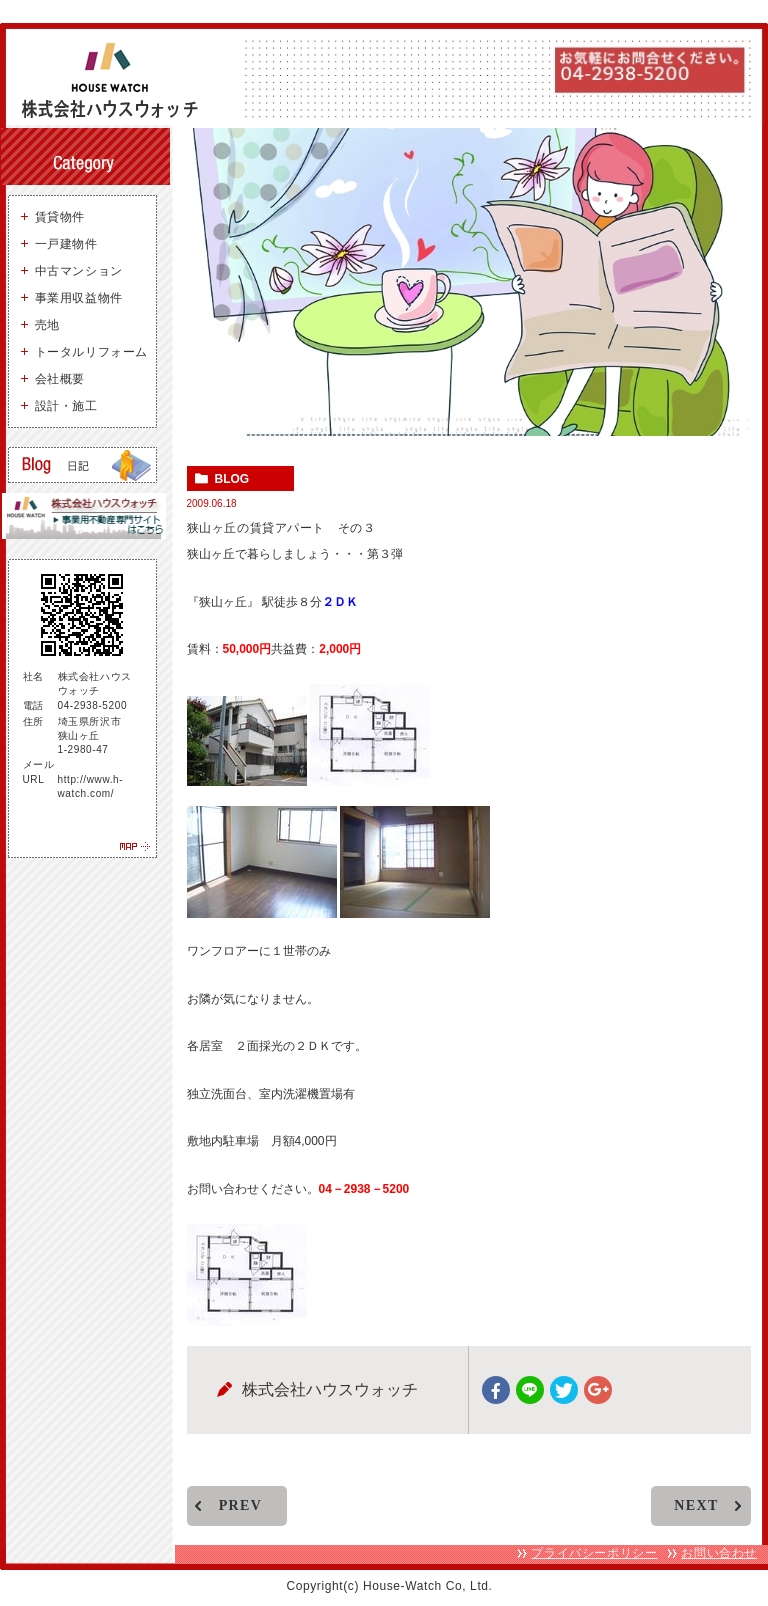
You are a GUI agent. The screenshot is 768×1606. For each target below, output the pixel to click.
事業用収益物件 (79, 298)
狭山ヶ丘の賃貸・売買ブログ (82, 465)
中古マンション (79, 271)
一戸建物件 (66, 244)
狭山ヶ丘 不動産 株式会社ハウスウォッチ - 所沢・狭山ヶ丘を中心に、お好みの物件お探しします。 (117, 80)
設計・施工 (66, 406)
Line (530, 1390)
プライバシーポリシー (594, 1553)
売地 (47, 325)
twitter (564, 1390)
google (598, 1390)
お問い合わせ (719, 1553)
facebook (496, 1390)
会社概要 (60, 379)
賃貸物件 (60, 217)
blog (232, 480)
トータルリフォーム (91, 352)
